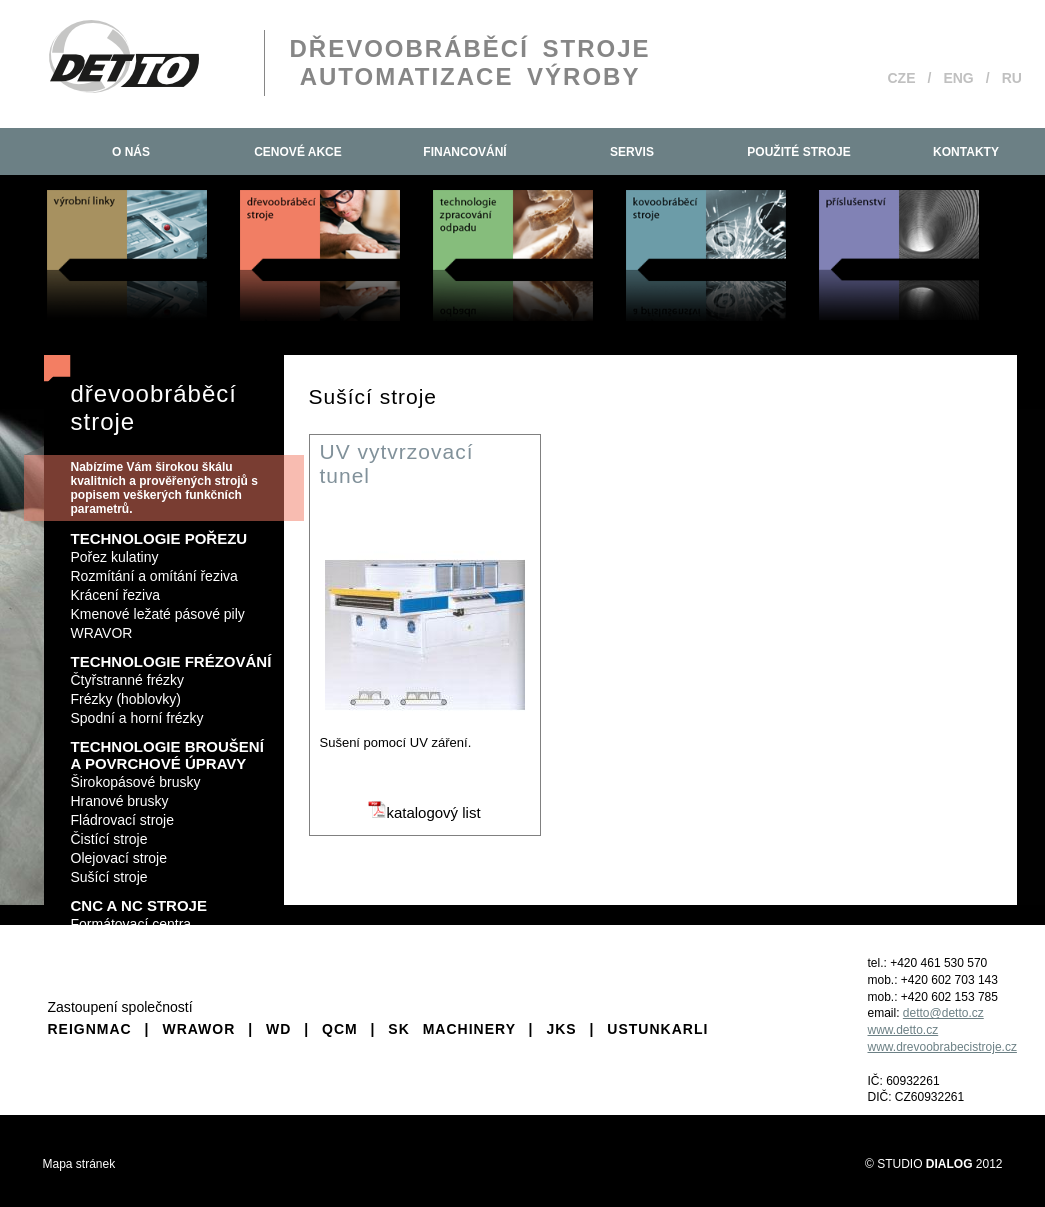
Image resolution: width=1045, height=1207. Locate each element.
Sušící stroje (109, 877)
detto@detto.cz (943, 1013)
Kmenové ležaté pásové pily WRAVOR (158, 623)
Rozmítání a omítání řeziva (154, 576)
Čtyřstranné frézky (128, 680)
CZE (902, 78)
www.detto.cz (903, 1030)
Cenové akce (298, 152)
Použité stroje (798, 152)
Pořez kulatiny (115, 557)
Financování (464, 152)
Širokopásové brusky (136, 782)
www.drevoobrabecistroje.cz (942, 1047)
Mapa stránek (79, 1164)
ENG (958, 78)
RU (1012, 78)
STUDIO (924, 1164)
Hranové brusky (120, 801)
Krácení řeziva (115, 595)
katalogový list (424, 812)
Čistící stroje (109, 839)
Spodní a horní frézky (137, 718)
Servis (632, 152)
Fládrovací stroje (122, 820)
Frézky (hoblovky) (126, 699)
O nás (131, 152)
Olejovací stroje (119, 858)
